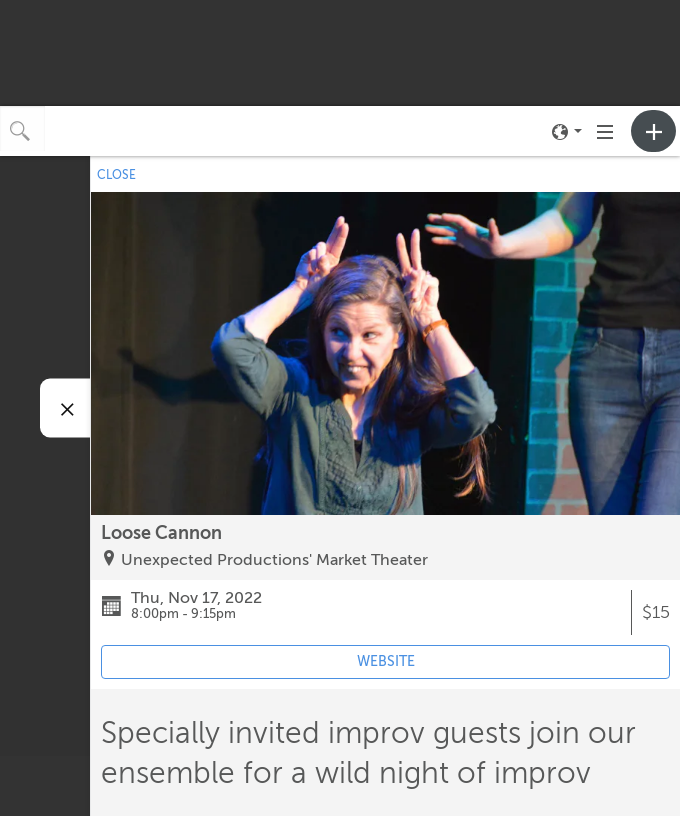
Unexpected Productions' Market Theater (274, 560)
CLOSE (116, 175)
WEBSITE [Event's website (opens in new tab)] (386, 661)
